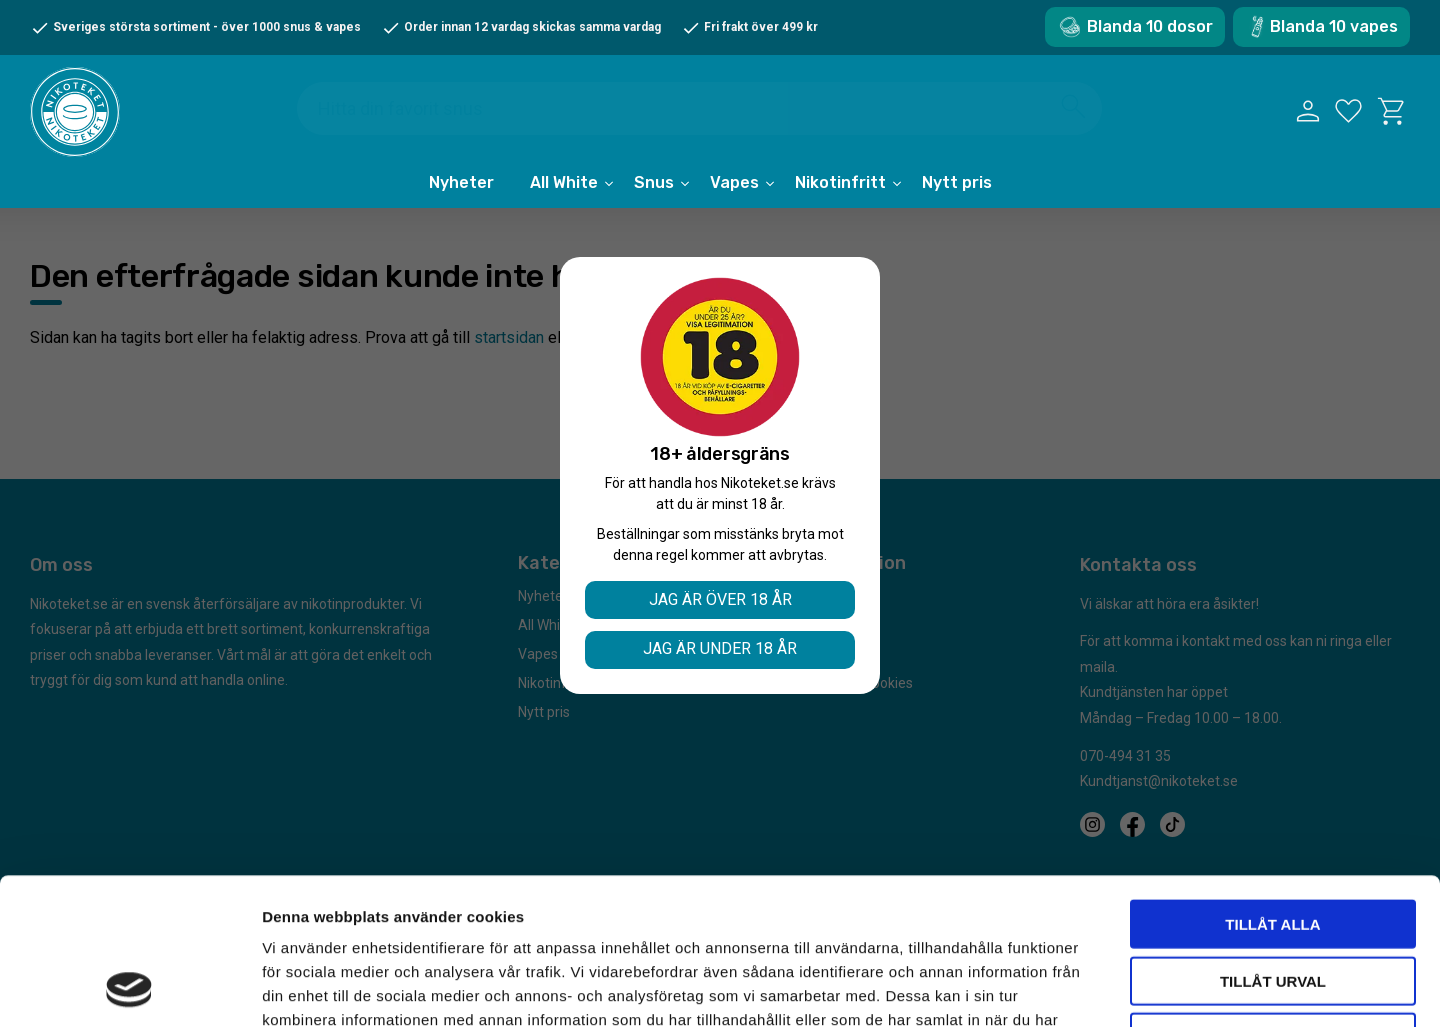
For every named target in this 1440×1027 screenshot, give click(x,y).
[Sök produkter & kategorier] (699, 108)
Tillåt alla (1272, 786)
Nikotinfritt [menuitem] (840, 182)
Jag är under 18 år (720, 648)
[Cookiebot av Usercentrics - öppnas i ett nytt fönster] (129, 988)
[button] (1348, 111)
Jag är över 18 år (720, 599)
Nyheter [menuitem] (461, 182)
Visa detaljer (1086, 987)
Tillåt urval (1273, 843)
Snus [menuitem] (654, 182)
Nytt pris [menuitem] (957, 182)
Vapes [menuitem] (734, 182)
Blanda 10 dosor (1150, 26)
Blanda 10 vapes (1334, 26)
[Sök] (1073, 106)
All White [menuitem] (564, 182)
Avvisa (1273, 899)
